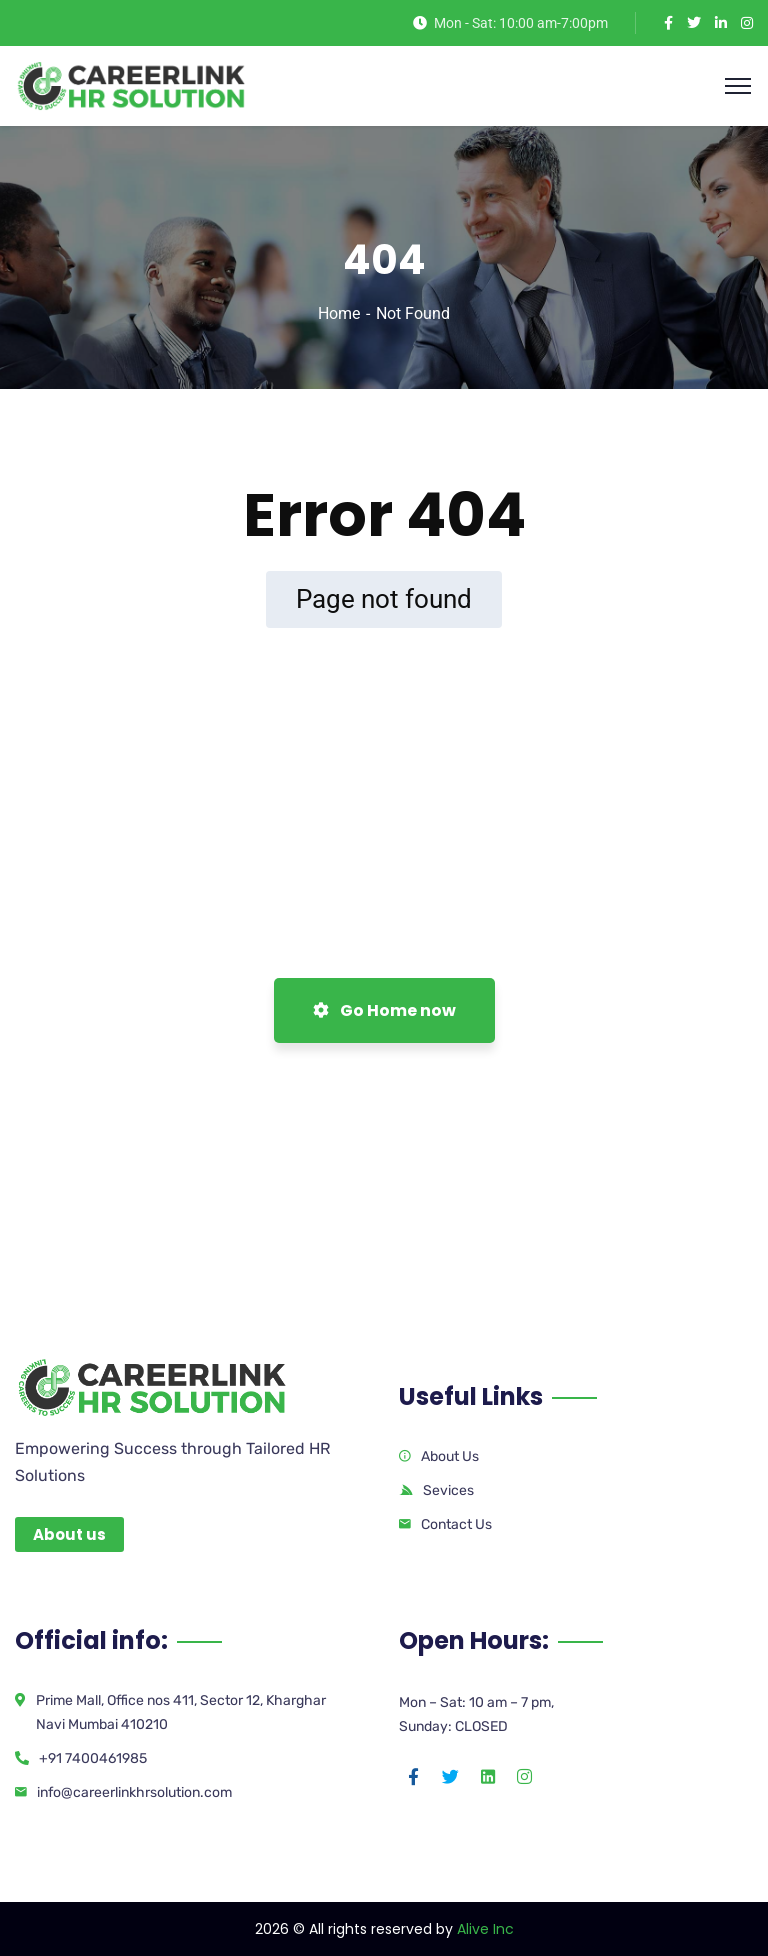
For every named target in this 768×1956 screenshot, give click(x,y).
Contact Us (456, 1524)
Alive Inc (485, 1929)
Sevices (448, 1490)
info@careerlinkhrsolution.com (134, 1792)
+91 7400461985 (93, 1758)
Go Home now (384, 1010)
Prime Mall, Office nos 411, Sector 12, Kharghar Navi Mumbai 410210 (181, 1712)
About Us (450, 1456)
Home (339, 313)
